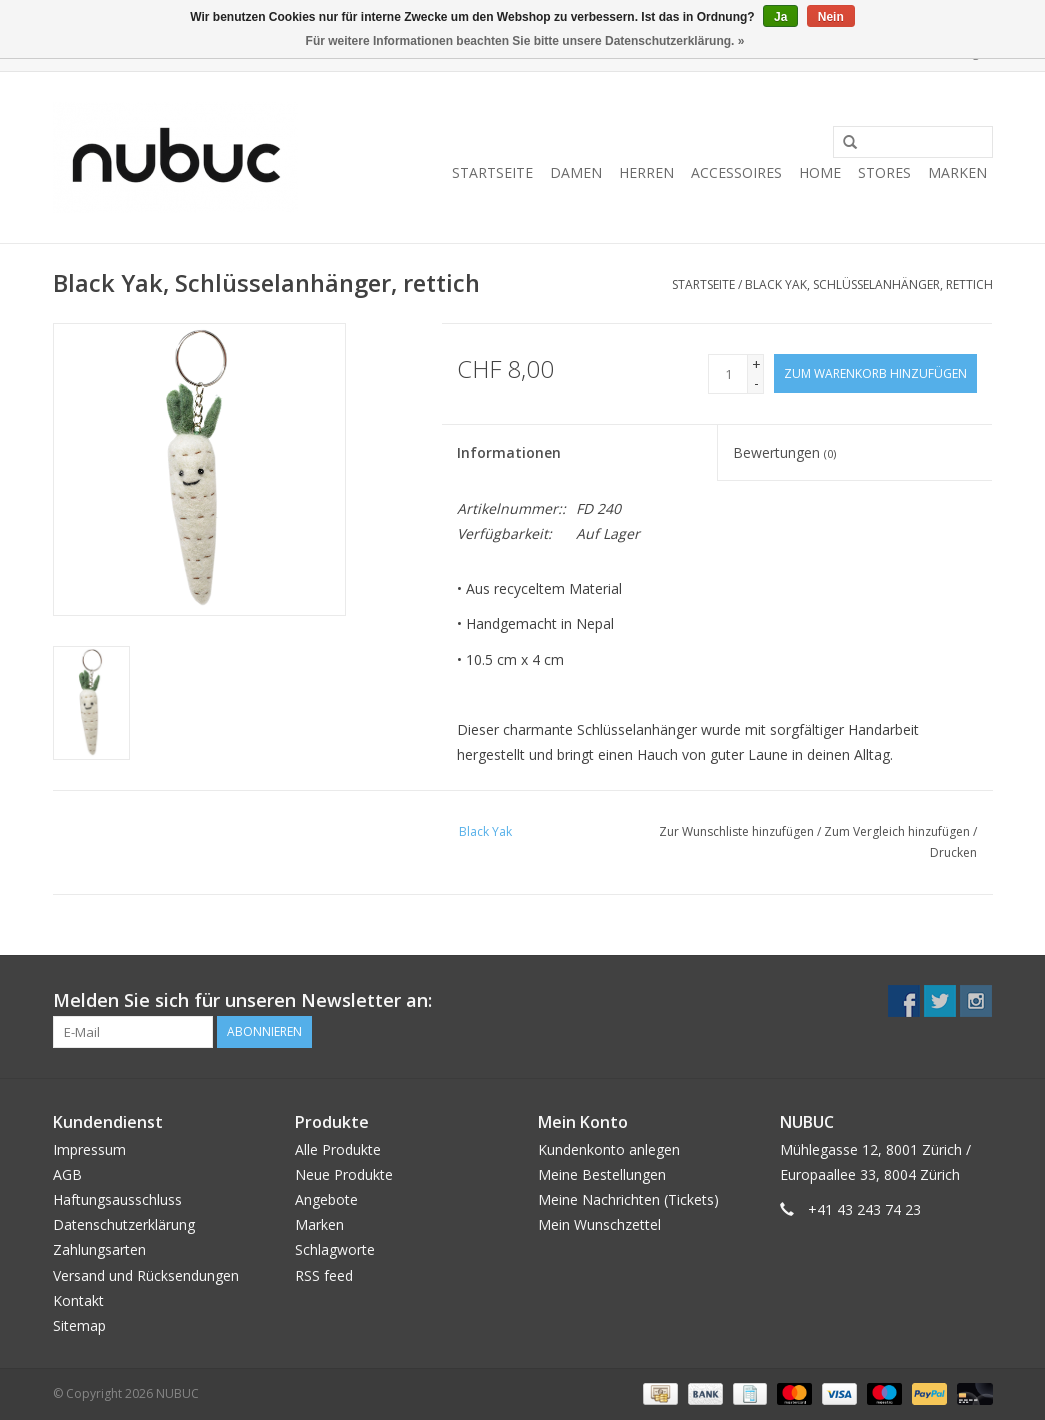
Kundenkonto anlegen (609, 1149)
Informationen (509, 452)
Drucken (953, 852)
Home (820, 172)
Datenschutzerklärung (124, 1224)
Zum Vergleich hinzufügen (898, 831)
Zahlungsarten (99, 1249)
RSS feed (324, 1275)
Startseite (492, 172)
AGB (67, 1174)
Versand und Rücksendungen (146, 1275)
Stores (884, 172)
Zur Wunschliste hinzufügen (736, 831)
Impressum (89, 1149)
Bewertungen (784, 452)
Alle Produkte (338, 1149)
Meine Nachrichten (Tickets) (628, 1199)
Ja (780, 17)
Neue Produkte (344, 1174)
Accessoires (736, 172)
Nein (831, 17)
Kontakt (78, 1300)
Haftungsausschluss (117, 1199)
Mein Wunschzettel (599, 1224)
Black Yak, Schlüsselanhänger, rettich (869, 284)
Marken (957, 172)
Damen (576, 172)
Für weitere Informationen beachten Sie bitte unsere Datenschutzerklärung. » (525, 41)
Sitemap (79, 1325)
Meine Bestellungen (602, 1174)
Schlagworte (335, 1249)
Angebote (326, 1199)
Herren (646, 172)
